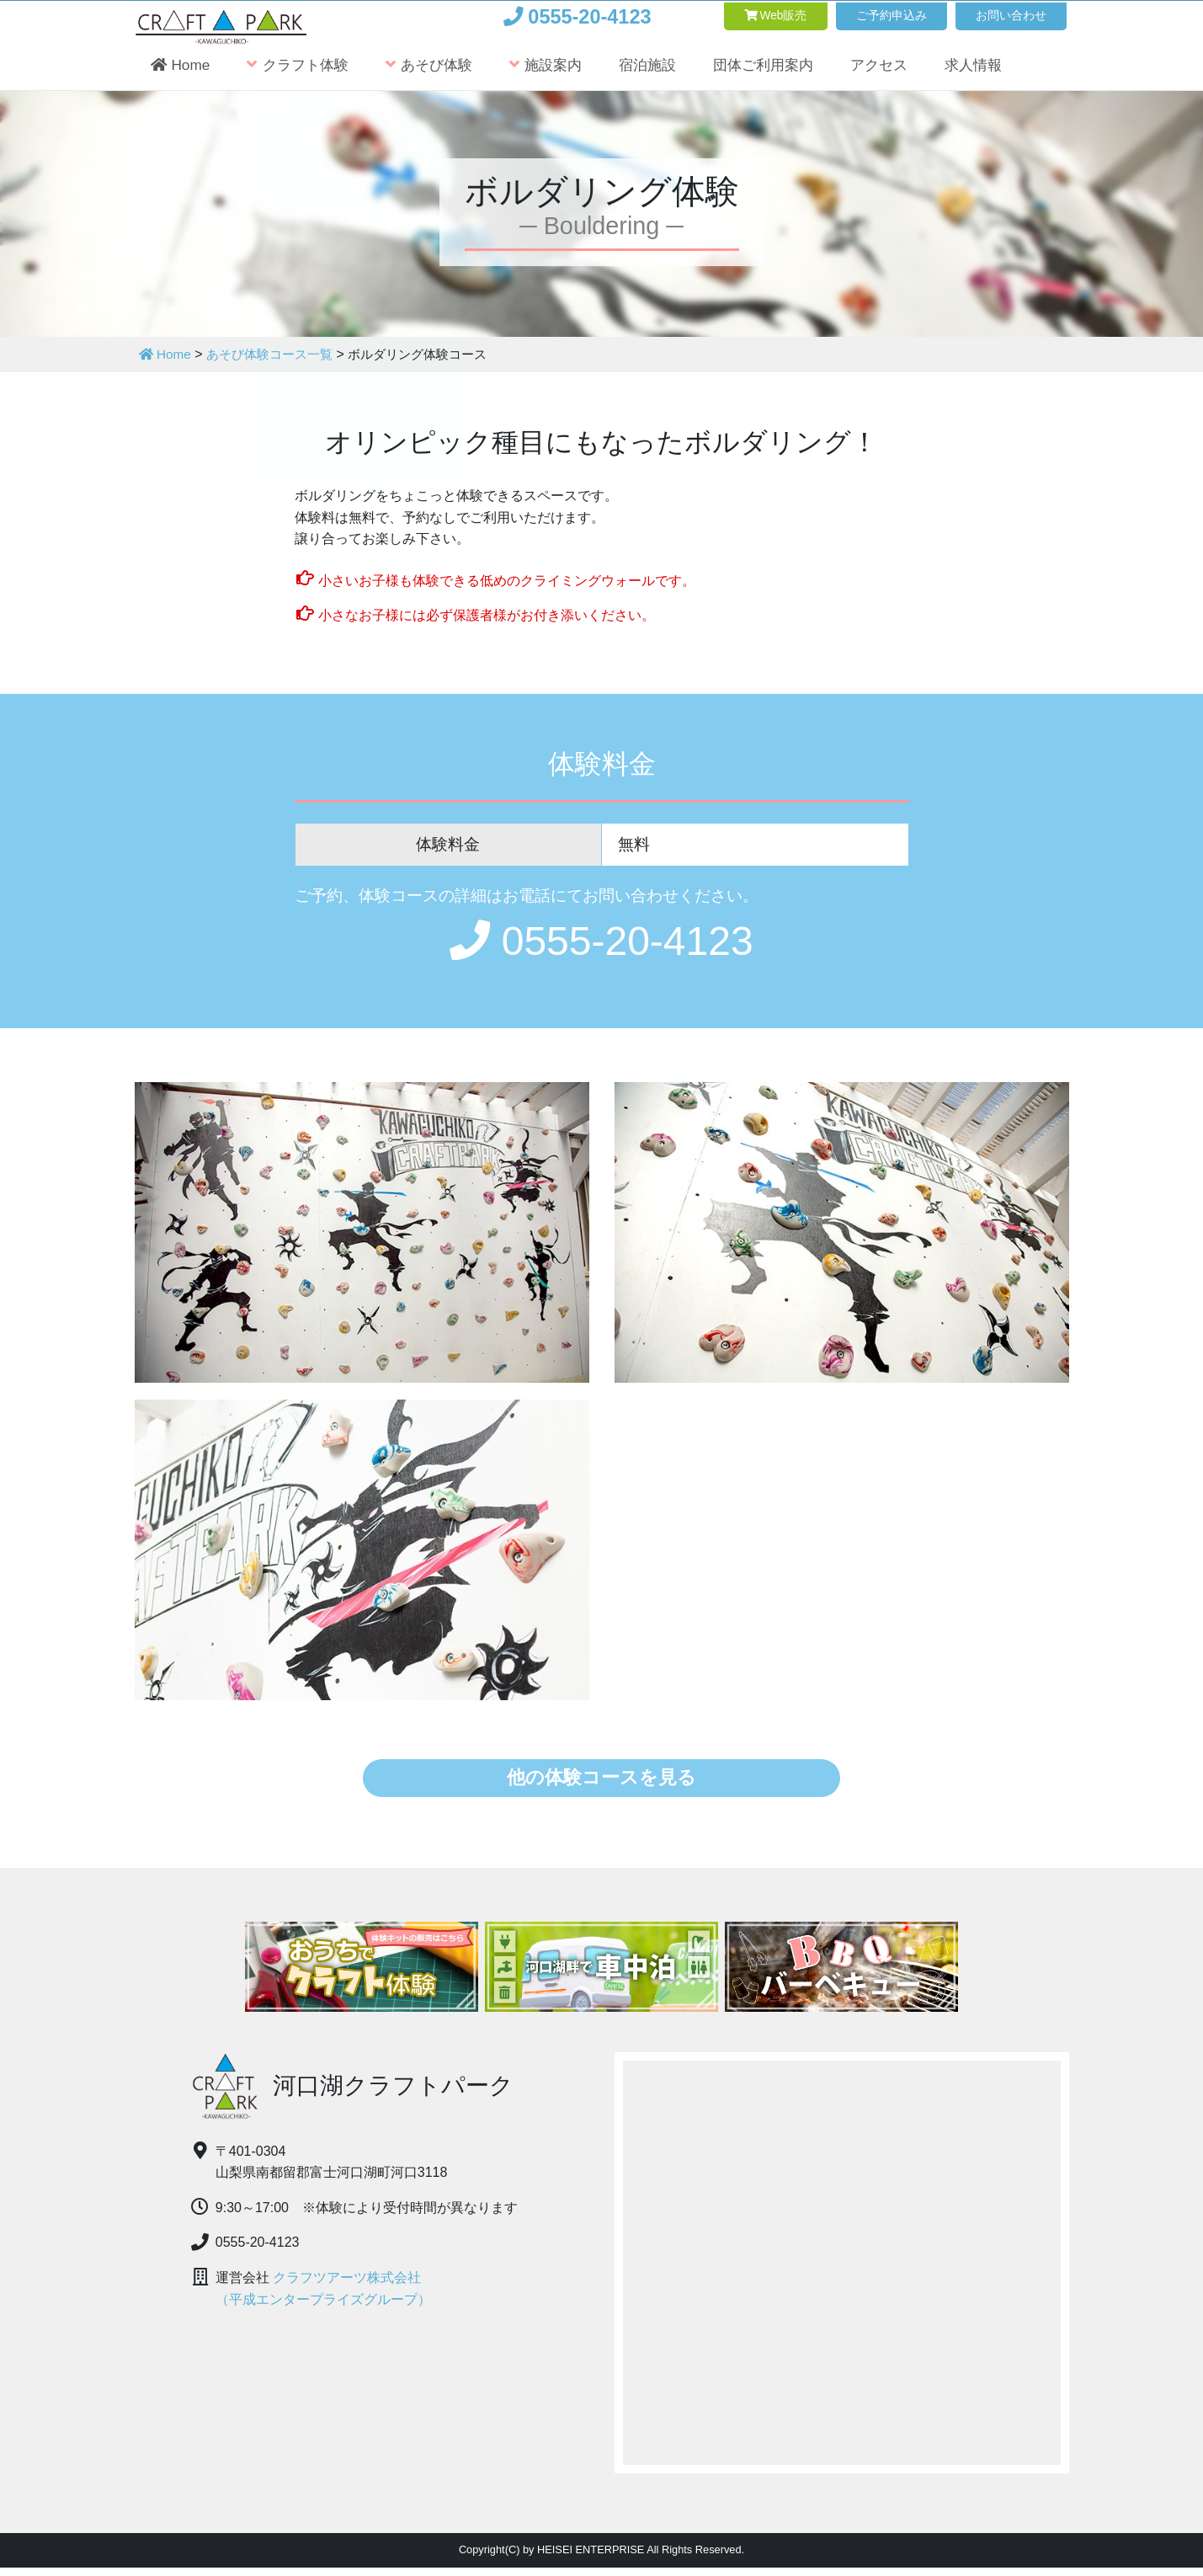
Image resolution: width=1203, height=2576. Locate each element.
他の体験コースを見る (601, 1781)
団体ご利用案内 (794, 73)
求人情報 (1015, 73)
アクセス (916, 73)
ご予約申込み (861, 16)
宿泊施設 (671, 73)
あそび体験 (442, 73)
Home (182, 73)
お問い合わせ (1000, 16)
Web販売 (726, 16)
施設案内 (564, 73)
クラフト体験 (305, 73)
